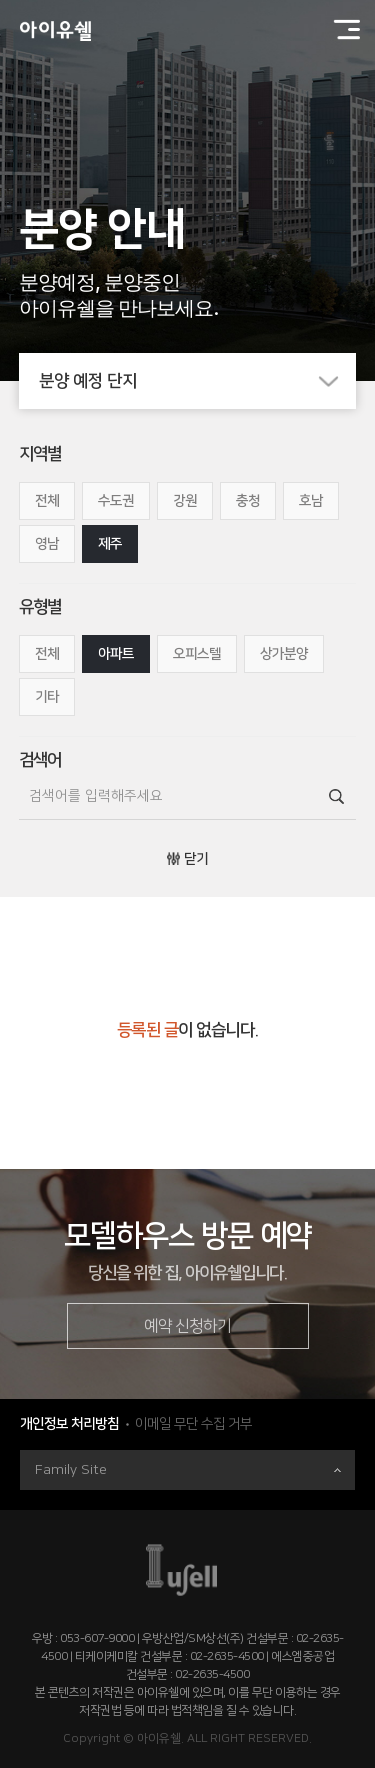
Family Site (188, 1470)
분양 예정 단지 (198, 381)
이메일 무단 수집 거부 (193, 1424)
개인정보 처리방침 (69, 1424)
